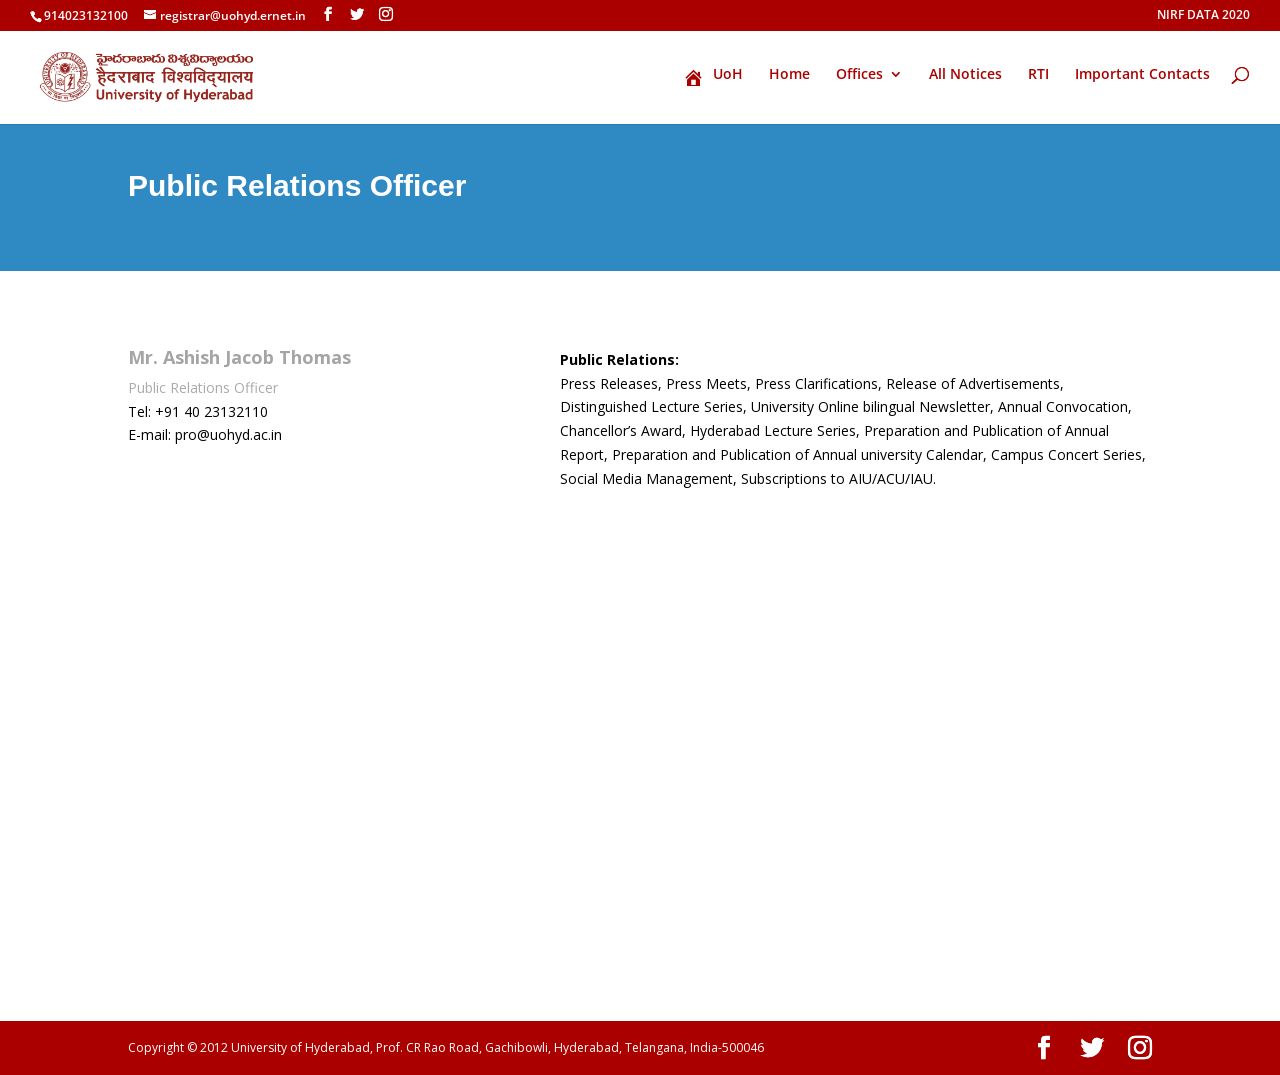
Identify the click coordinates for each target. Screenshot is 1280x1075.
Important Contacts (1142, 75)
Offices (859, 75)
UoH (713, 77)
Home (789, 75)
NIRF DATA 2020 (1203, 16)
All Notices (965, 75)
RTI (1038, 75)
